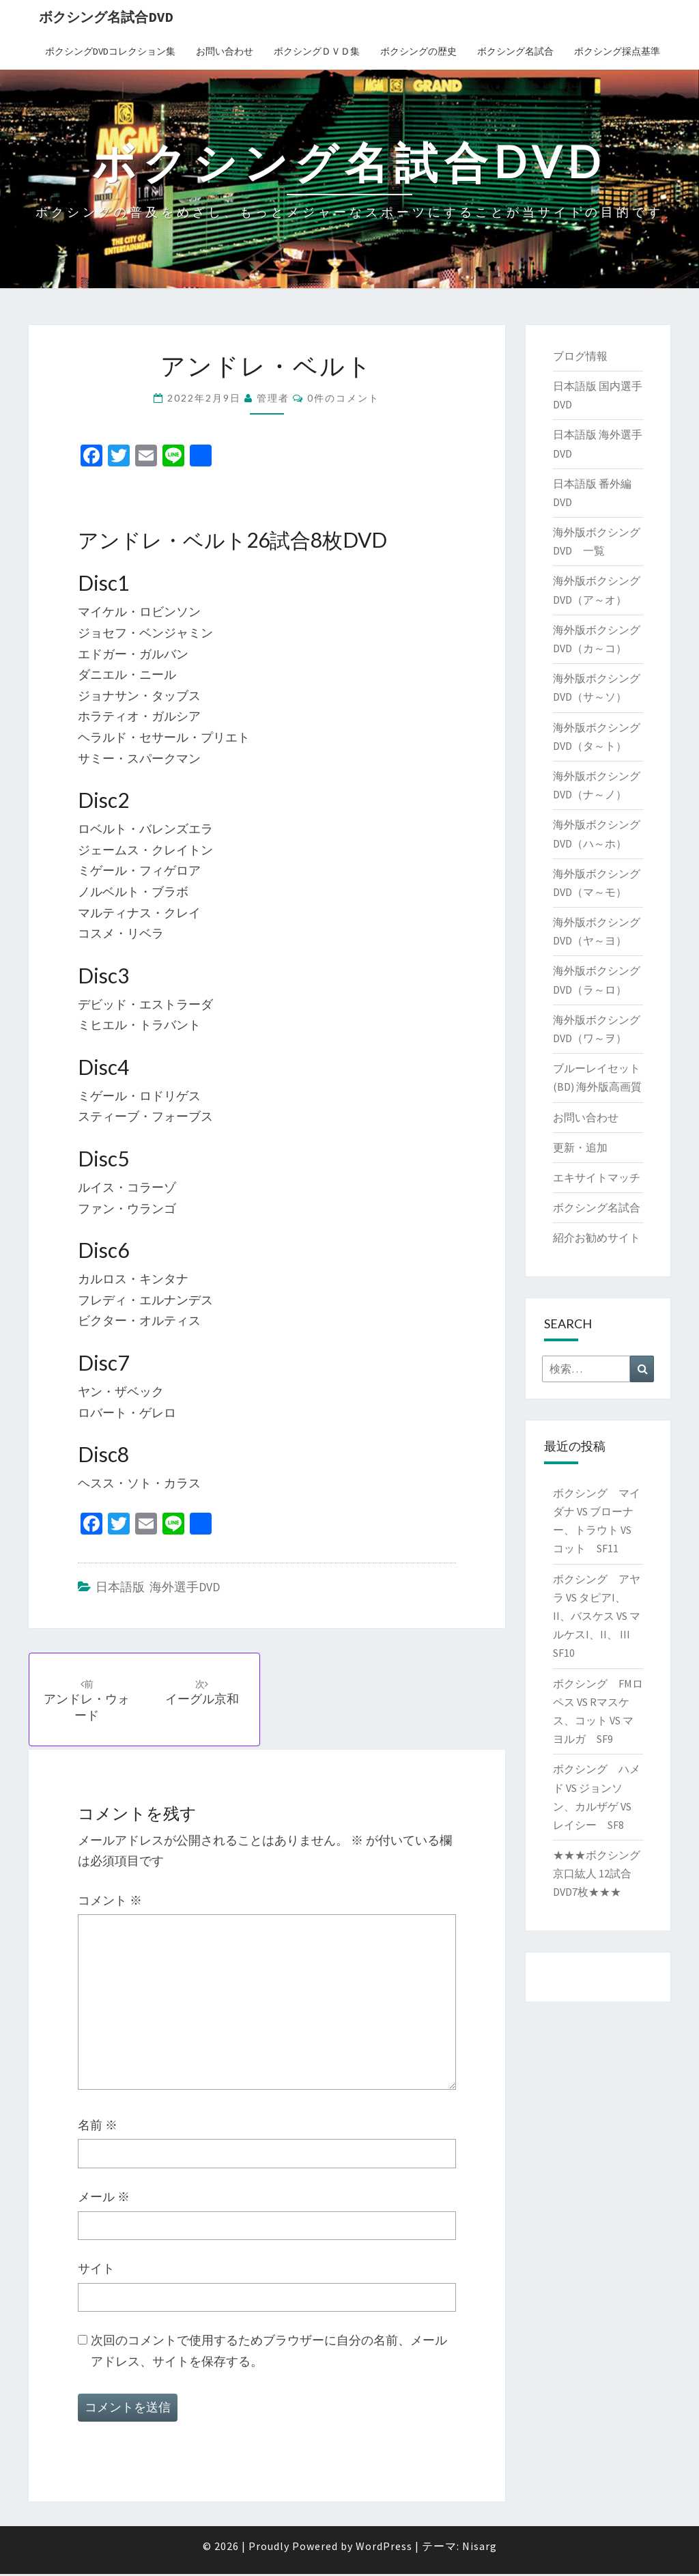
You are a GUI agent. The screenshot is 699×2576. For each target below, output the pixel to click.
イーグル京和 (205, 1693)
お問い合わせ (224, 51)
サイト (96, 2270)
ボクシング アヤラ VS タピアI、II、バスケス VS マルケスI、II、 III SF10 (597, 1616)
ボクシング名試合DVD (106, 16)
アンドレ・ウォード (88, 1701)
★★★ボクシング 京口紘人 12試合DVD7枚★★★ (596, 1873)
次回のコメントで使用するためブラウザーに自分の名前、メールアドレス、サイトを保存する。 (269, 2352)
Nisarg (479, 2548)
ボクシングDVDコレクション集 (110, 51)
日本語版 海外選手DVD (158, 1587)
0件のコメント (343, 398)
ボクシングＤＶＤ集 (317, 51)
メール (104, 2199)
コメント (110, 1901)
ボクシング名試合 (515, 51)
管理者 (273, 398)
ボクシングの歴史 (418, 51)
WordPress (384, 2548)
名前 (97, 2126)
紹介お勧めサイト (596, 1237)
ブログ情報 (580, 356)
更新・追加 (580, 1147)
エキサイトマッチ (596, 1177)
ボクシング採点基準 (617, 51)
